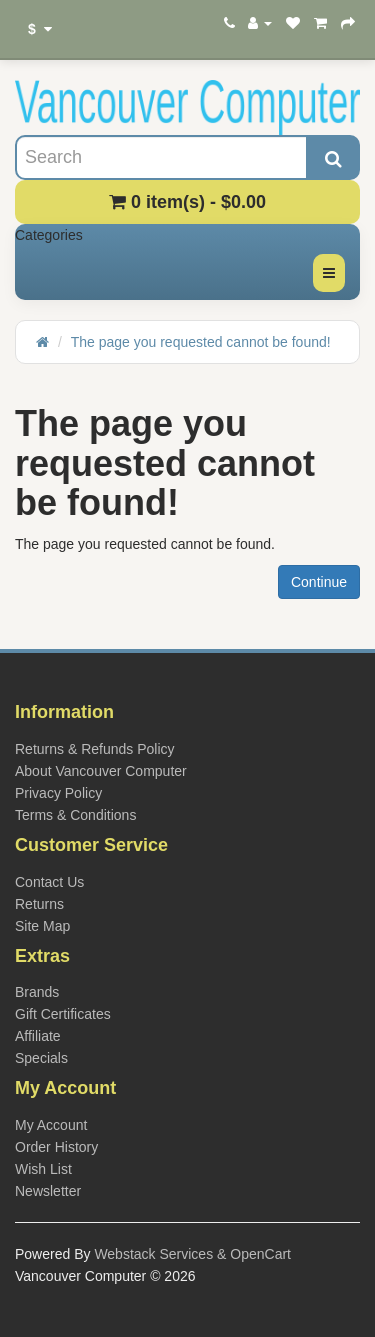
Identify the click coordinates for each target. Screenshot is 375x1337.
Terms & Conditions (75, 815)
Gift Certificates (63, 1014)
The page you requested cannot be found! (201, 342)
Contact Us (49, 882)
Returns (39, 904)
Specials (41, 1058)
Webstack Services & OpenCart (192, 1254)
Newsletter (48, 1191)
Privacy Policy (58, 793)
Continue (319, 582)
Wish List (43, 1169)
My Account (51, 1125)
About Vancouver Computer (101, 771)
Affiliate (38, 1036)
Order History (56, 1147)
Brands (37, 992)
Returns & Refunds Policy (95, 749)
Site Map (42, 926)
